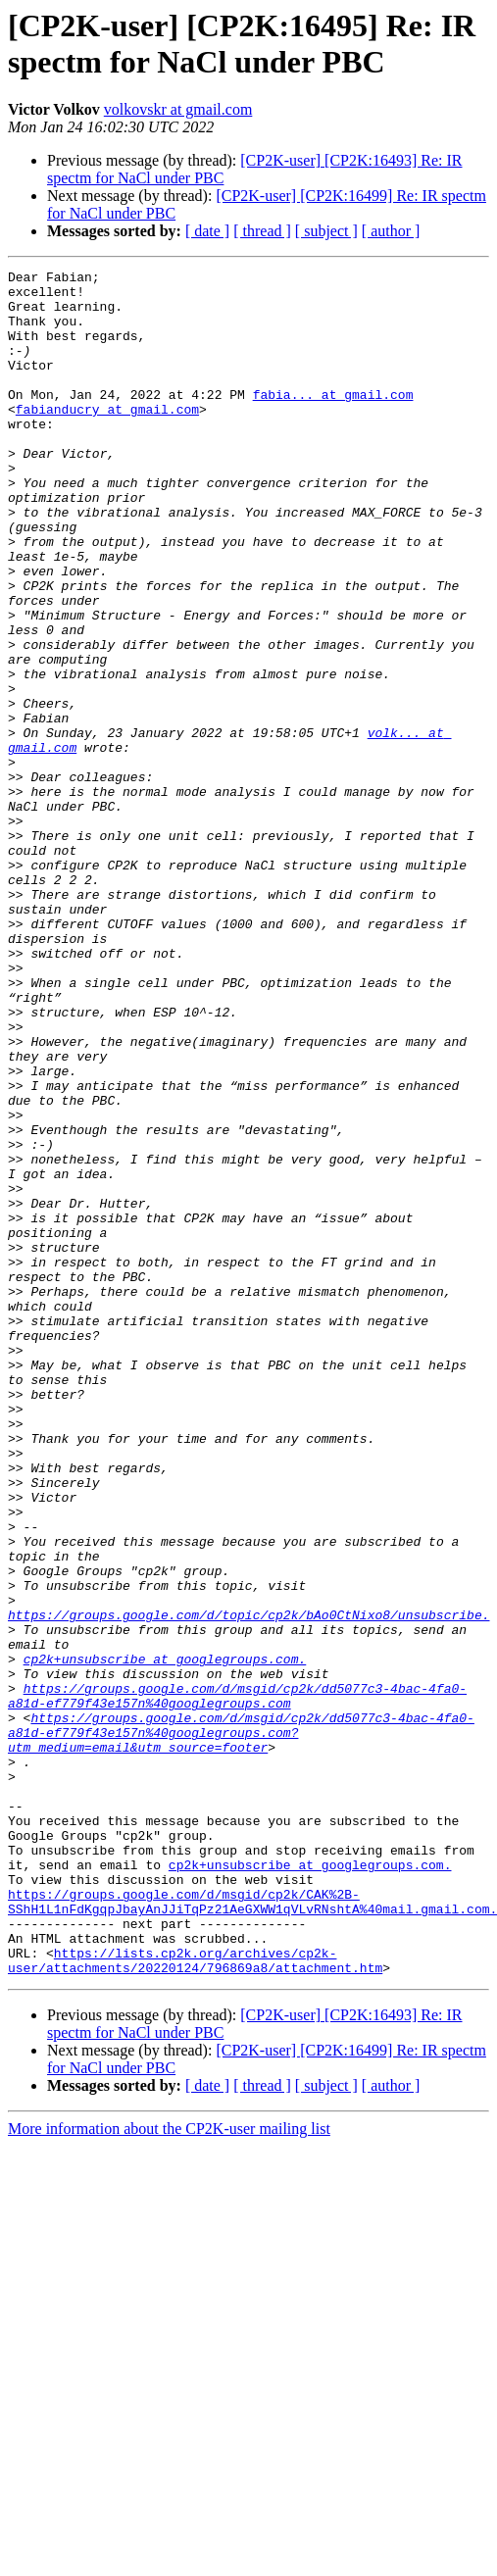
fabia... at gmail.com (333, 420)
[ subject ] (326, 231)
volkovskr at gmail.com (178, 109)
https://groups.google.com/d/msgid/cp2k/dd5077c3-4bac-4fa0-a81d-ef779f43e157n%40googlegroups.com (237, 1982)
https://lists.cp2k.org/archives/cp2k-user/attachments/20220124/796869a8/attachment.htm (195, 2299)
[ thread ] (262, 231)
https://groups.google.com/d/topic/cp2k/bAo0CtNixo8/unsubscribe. (248, 1885)
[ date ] (207, 231)
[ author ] (391, 231)
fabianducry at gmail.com (107, 438)
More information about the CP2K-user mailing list (169, 2469)
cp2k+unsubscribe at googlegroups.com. (165, 1938)
